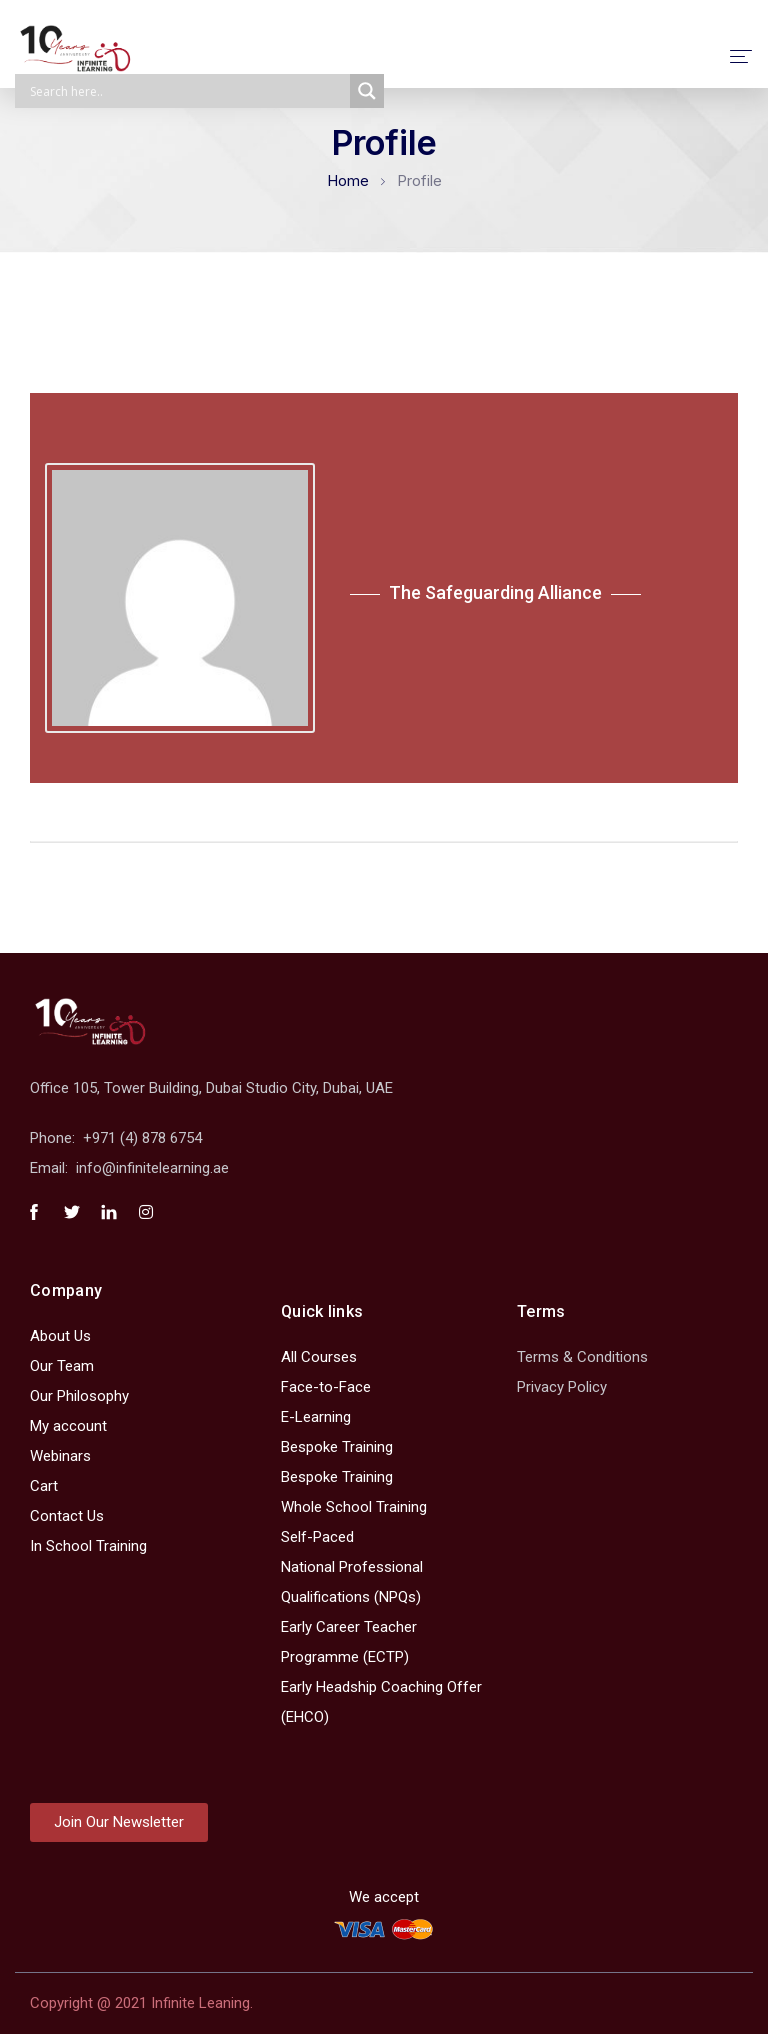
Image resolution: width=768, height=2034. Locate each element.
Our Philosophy (79, 1396)
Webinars (60, 1456)
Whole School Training (354, 1507)
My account (68, 1426)
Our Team (62, 1366)
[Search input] (187, 91)
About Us (60, 1336)
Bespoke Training (337, 1447)
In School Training (88, 1546)
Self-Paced (317, 1537)
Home (348, 180)
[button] (119, 1822)
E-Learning (316, 1417)
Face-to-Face (326, 1387)
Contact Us (67, 1516)
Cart (44, 1486)
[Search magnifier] (367, 91)
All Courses (319, 1357)
